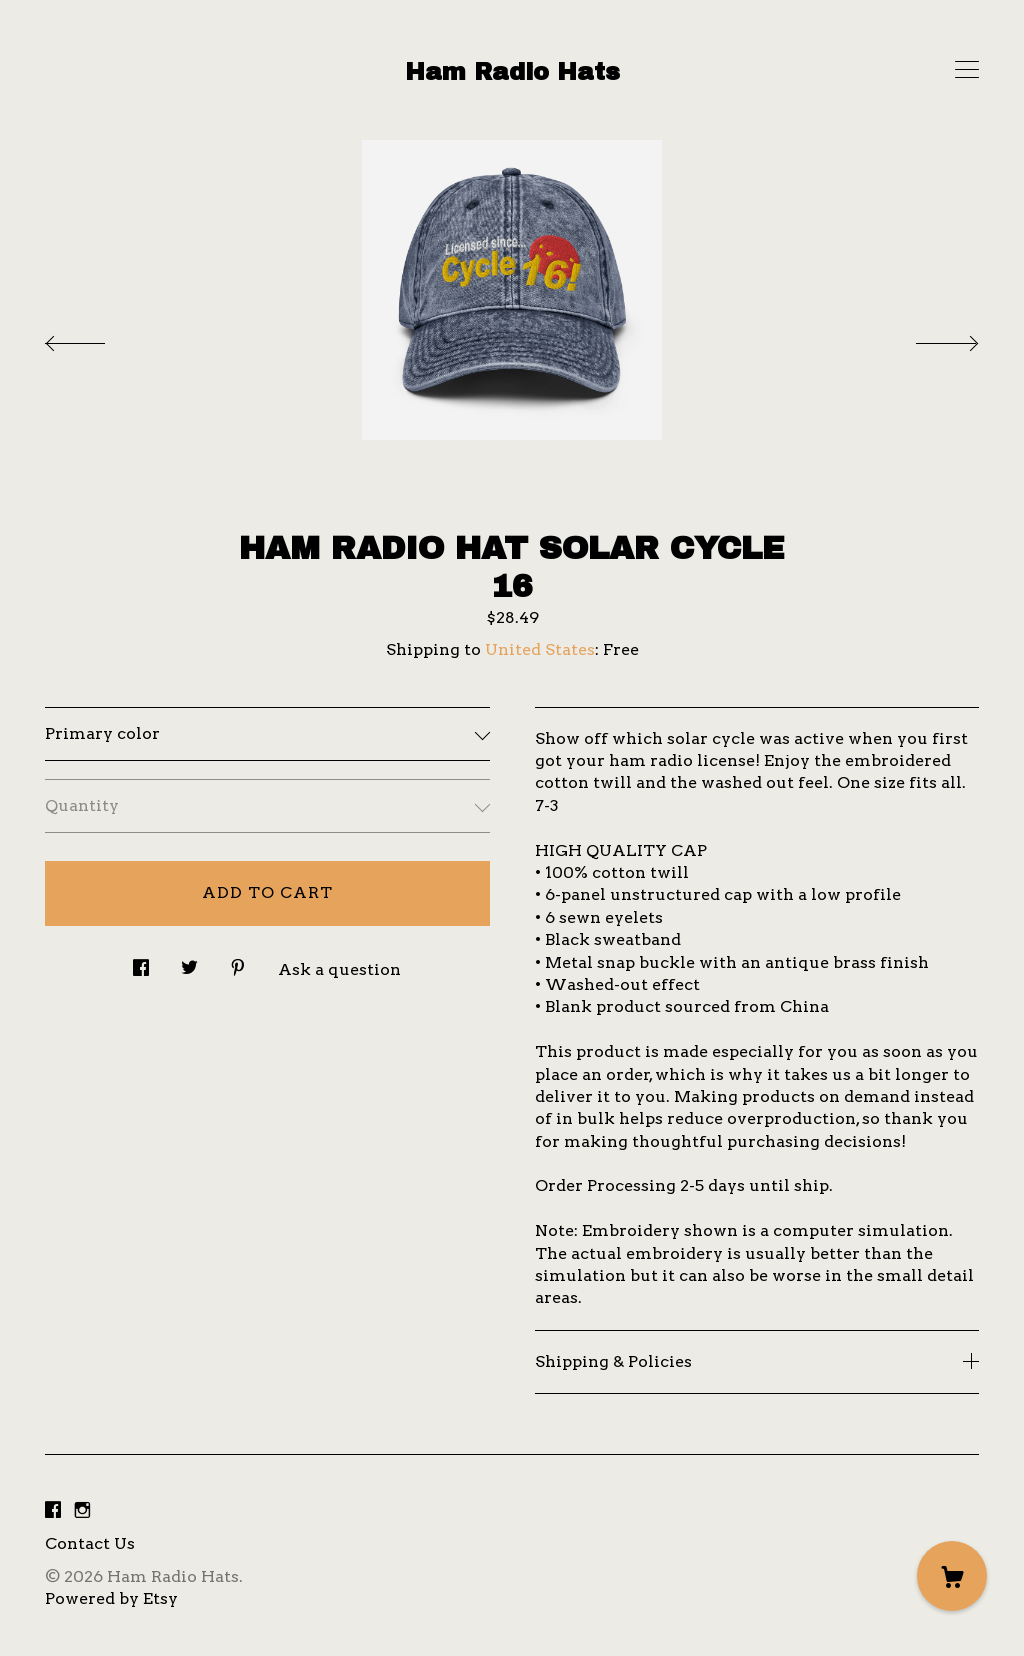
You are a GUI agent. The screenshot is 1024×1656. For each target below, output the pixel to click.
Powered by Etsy (111, 1598)
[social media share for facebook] (141, 962)
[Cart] (952, 1576)
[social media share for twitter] (189, 962)
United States (540, 649)
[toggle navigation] (967, 70)
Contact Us (90, 1543)
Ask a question (339, 969)
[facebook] (53, 1510)
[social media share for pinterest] (238, 962)
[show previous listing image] (95, 338)
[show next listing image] (929, 338)
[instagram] (82, 1510)
